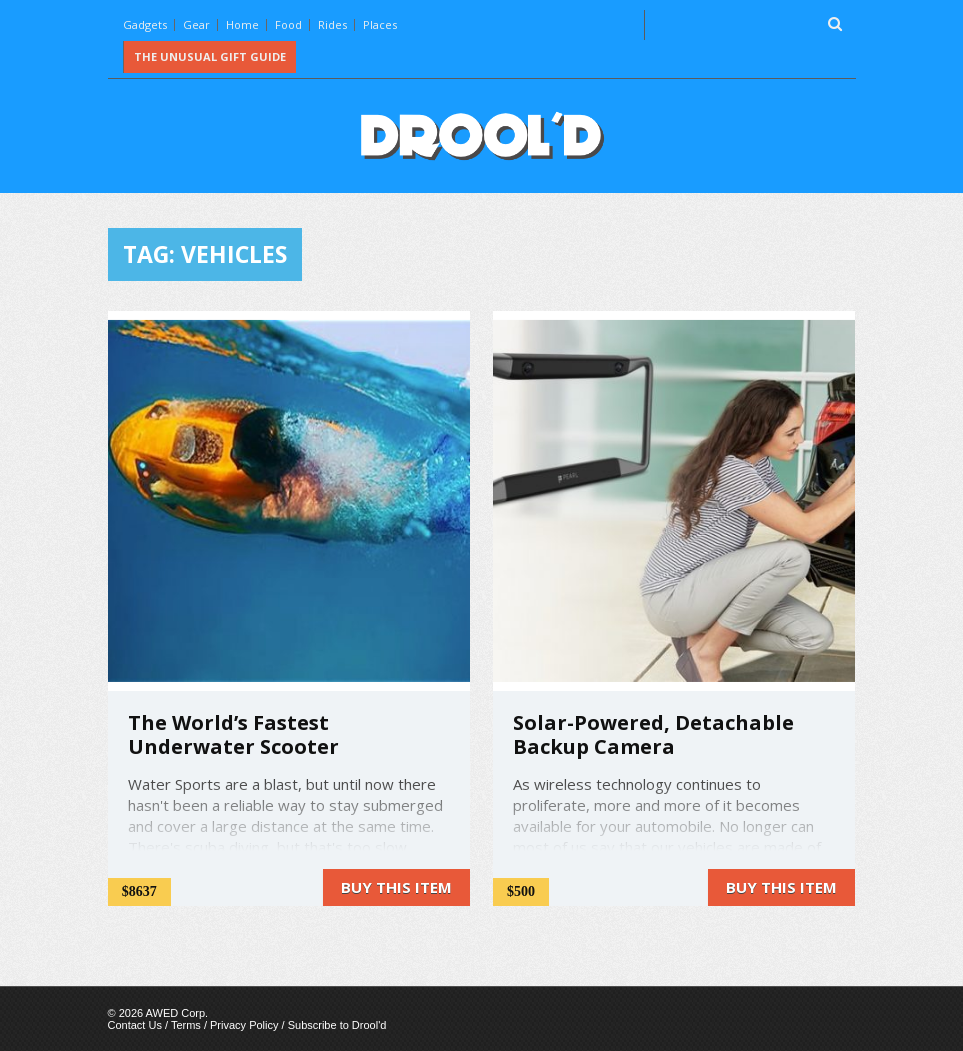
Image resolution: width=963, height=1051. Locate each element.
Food (288, 24)
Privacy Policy (244, 1025)
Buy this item (396, 887)
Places (380, 24)
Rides (332, 24)
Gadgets (145, 24)
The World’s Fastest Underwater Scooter (233, 734)
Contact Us (135, 1025)
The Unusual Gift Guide (210, 56)
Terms (186, 1025)
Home (242, 24)
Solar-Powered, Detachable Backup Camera (653, 734)
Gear (196, 24)
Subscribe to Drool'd (337, 1025)
